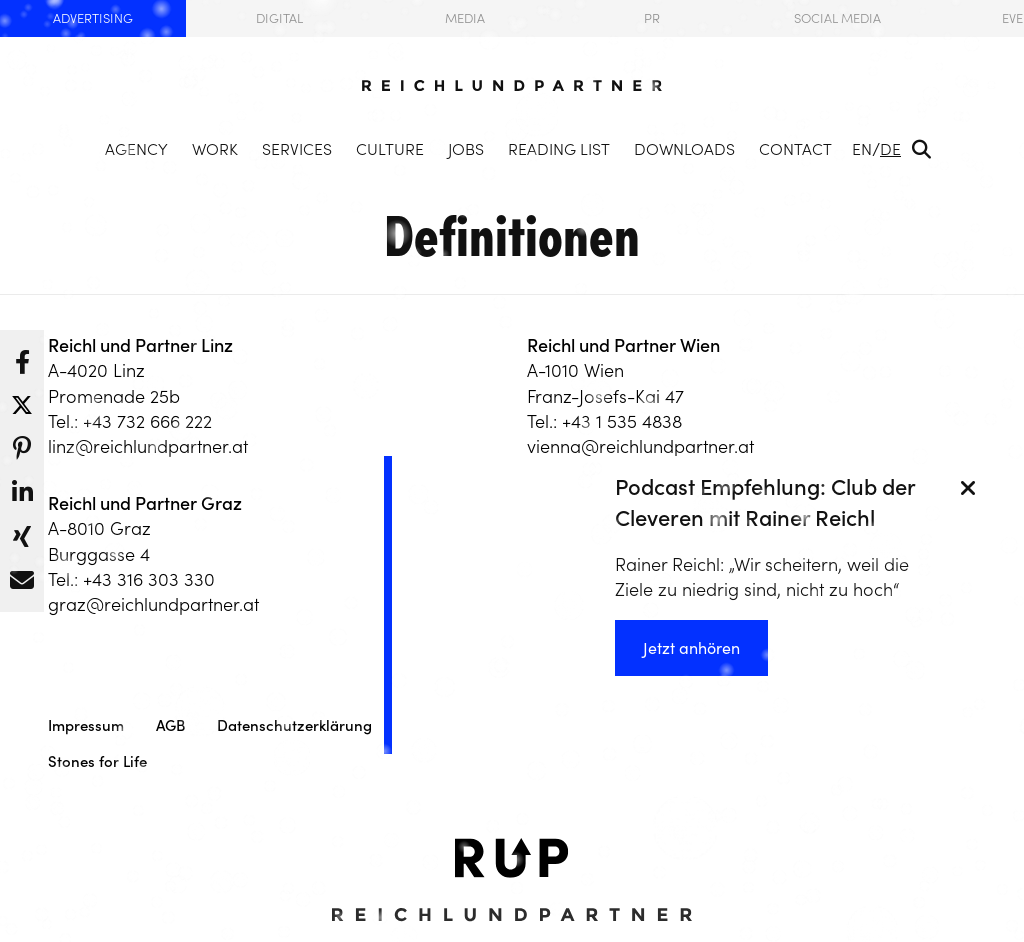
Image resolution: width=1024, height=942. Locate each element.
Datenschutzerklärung (294, 725)
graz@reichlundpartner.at (153, 604)
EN (862, 149)
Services (297, 149)
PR (652, 18)
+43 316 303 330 (149, 579)
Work (215, 149)
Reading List (559, 149)
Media (465, 18)
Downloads (684, 149)
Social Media (837, 18)
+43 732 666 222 (147, 421)
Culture (390, 149)
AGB (170, 725)
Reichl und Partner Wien (623, 345)
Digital (279, 18)
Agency (136, 149)
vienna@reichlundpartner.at (640, 446)
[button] (22, 357)
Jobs (466, 149)
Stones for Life (97, 761)
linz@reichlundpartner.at (148, 446)
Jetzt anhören (691, 648)
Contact (795, 149)
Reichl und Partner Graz (145, 503)
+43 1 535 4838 (622, 421)
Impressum (86, 725)
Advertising (93, 18)
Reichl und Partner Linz (140, 345)
